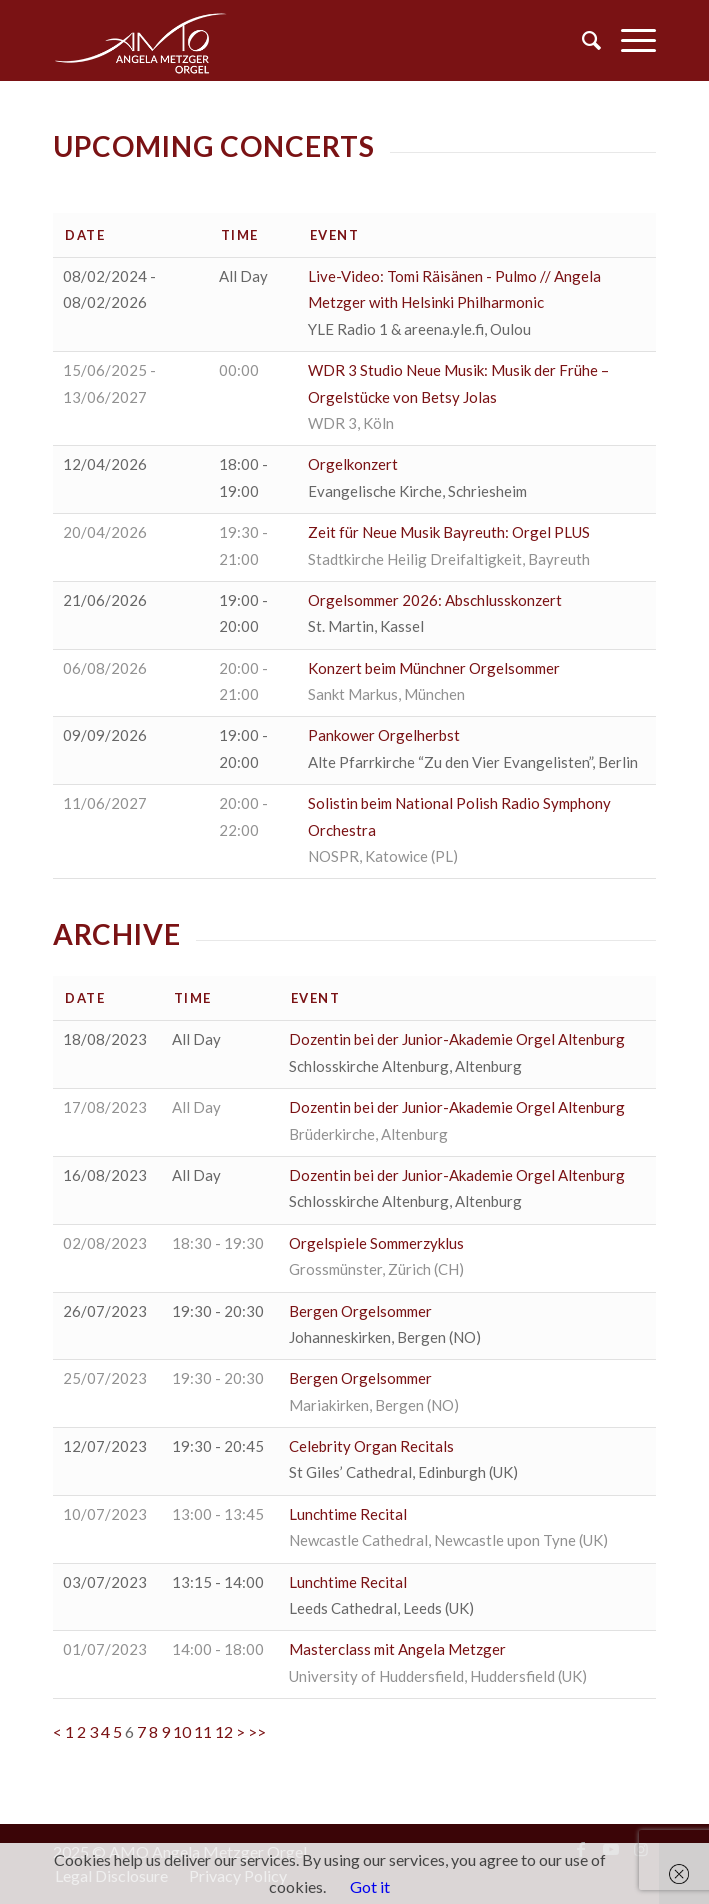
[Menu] (628, 40)
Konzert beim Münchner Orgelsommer (434, 668)
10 (182, 1731)
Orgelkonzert (353, 464)
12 (224, 1731)
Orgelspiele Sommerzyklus (376, 1243)
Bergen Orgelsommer (360, 1311)
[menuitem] (581, 40)
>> (257, 1731)
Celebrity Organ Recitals (371, 1446)
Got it (370, 1886)
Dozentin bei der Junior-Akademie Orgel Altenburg (457, 1039)
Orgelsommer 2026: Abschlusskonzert (435, 600)
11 (203, 1731)
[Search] (581, 40)
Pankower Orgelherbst (384, 735)
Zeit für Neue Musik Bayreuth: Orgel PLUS (449, 532)
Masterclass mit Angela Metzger (397, 1649)
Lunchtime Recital (348, 1514)
